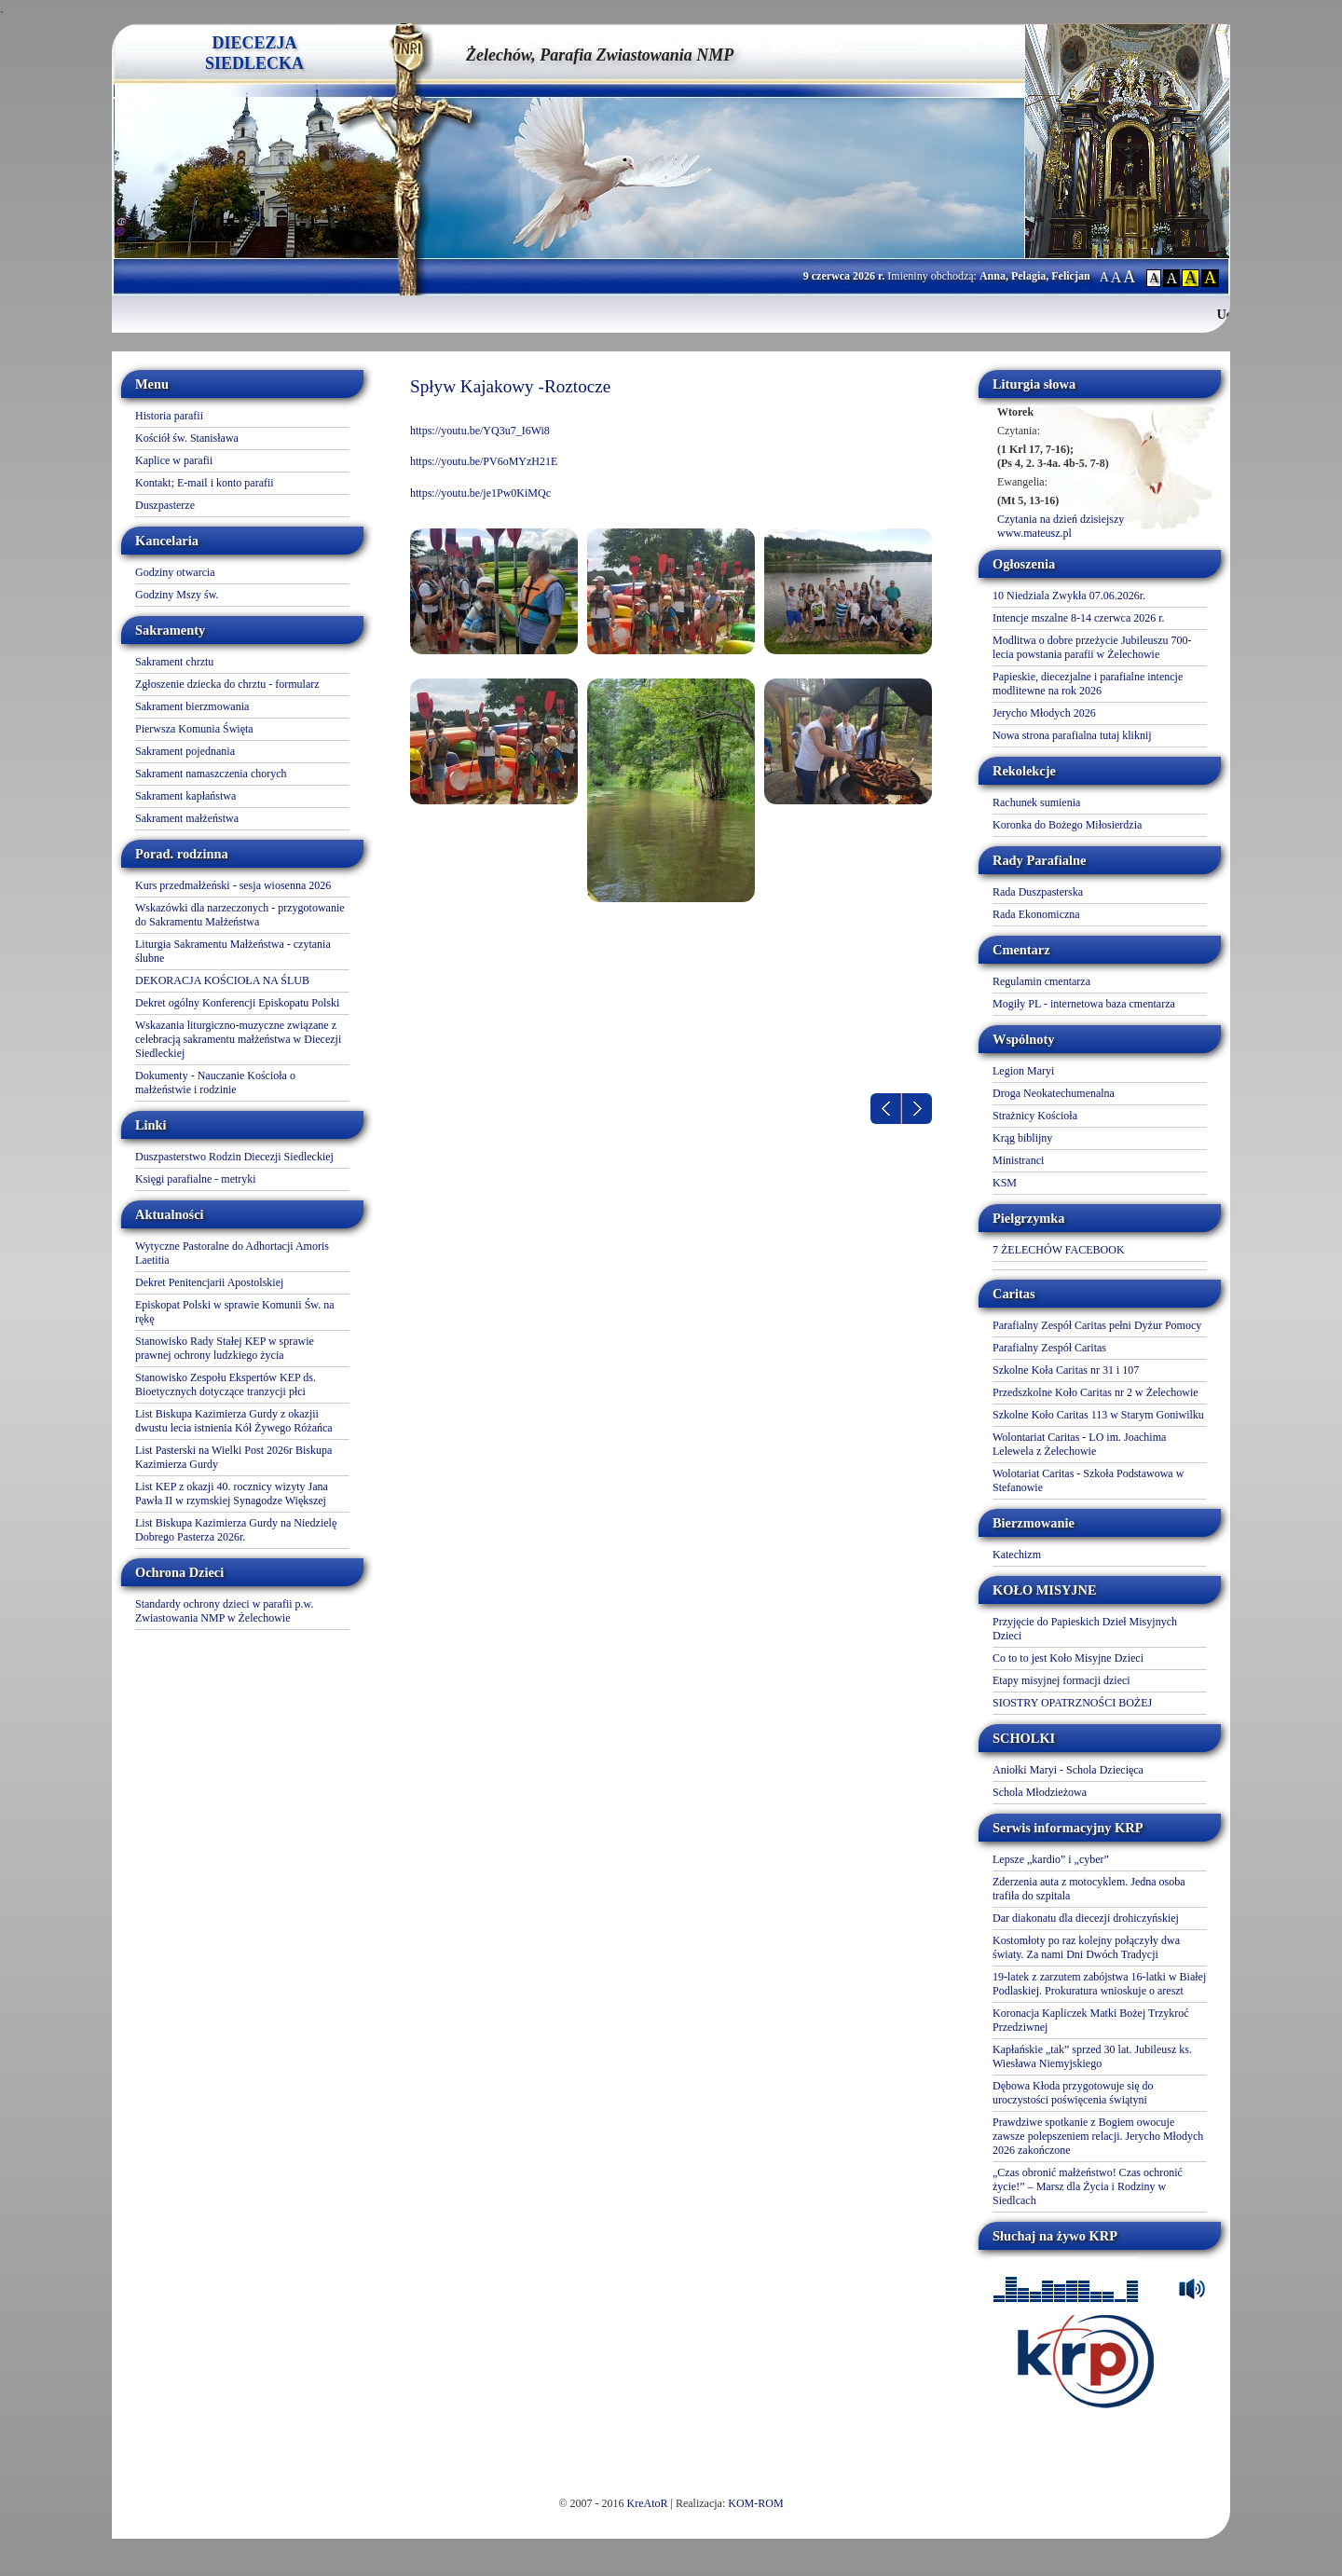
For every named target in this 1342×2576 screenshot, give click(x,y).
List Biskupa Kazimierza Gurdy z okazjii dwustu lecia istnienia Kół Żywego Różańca (234, 1420)
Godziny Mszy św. (177, 594)
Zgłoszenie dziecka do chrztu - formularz (227, 684)
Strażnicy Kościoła (1035, 1115)
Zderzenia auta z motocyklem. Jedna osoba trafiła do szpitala (1089, 1888)
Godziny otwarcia (175, 572)
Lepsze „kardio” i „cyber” (1051, 1859)
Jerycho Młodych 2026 (1044, 712)
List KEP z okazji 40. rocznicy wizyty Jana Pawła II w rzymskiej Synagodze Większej (231, 1493)
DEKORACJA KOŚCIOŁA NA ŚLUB (222, 980)
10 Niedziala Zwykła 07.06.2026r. (1069, 595)
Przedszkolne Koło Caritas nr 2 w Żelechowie (1095, 1392)
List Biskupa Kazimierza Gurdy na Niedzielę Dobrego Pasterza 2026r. (235, 1529)
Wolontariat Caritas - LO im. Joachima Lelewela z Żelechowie (1079, 1444)
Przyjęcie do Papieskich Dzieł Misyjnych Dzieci (1085, 1628)
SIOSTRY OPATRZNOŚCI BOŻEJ (1072, 1702)
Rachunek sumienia (1036, 802)
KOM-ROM (755, 2503)
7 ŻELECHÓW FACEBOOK (1059, 1249)
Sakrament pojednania (185, 751)
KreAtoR (647, 2503)
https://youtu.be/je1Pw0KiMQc (480, 493)
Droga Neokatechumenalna (1054, 1093)
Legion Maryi (1023, 1070)
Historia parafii (169, 415)
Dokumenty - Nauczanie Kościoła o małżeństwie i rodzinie (215, 1082)
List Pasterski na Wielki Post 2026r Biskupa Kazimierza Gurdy (233, 1457)
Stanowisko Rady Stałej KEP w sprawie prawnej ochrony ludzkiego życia (224, 1348)
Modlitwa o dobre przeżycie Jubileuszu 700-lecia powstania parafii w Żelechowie (1092, 647)
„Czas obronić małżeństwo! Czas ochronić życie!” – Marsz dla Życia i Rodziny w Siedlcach (1088, 2186)
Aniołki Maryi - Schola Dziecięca (1068, 1769)
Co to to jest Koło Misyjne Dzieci (1068, 1658)
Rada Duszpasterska (1038, 891)
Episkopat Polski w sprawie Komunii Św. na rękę (235, 1311)
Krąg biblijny (1022, 1137)
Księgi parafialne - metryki (195, 1178)
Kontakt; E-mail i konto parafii (204, 482)
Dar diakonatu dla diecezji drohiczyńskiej (1086, 1918)
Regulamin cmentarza (1041, 981)
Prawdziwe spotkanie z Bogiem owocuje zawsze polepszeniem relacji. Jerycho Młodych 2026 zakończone (1098, 2136)
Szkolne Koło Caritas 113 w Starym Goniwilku (1098, 1414)
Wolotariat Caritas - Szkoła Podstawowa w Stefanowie (1088, 1480)
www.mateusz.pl (1034, 533)
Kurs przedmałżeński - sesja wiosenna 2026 (233, 885)
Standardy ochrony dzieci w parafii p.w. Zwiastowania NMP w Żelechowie (224, 1610)
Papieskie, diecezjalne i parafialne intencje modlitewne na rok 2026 (1088, 683)
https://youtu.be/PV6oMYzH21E (483, 461)
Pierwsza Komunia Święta (194, 728)
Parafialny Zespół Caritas (1049, 1347)
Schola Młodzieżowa (1040, 1792)
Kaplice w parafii (173, 460)
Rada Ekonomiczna (1036, 914)
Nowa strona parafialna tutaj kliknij (1072, 735)
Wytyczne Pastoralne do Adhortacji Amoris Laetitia (232, 1253)
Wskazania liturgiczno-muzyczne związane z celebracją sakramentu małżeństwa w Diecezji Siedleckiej (238, 1039)
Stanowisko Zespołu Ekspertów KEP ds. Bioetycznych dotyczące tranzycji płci (225, 1384)
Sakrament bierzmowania (192, 706)
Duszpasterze (165, 505)
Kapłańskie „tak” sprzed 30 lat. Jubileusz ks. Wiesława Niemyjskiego (1092, 2056)
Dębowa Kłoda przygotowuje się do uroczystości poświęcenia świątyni (1073, 2092)
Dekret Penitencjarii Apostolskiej (209, 1282)
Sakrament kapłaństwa (185, 795)
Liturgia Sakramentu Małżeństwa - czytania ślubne (233, 951)
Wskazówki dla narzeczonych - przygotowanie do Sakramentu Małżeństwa (240, 914)
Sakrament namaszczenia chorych (211, 773)
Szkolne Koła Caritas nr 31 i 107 (1066, 1370)
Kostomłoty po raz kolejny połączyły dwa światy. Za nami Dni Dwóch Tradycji (1086, 1947)
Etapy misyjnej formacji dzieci (1061, 1680)
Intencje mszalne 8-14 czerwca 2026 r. (1079, 617)
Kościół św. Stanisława (187, 438)
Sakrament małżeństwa (187, 818)
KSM (1005, 1182)
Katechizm (1017, 1554)
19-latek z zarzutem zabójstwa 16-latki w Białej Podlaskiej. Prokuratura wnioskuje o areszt (1099, 1983)
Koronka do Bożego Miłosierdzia (1067, 824)
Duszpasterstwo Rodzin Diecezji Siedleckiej (234, 1156)
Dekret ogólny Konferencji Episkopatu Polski (237, 1002)
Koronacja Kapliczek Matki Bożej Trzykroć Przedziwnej (1091, 2020)
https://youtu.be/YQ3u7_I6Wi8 (480, 430)
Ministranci (1018, 1160)
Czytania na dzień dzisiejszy (1060, 519)
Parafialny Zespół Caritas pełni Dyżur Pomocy (1097, 1325)
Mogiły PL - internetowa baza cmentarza (1084, 1003)
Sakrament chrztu (174, 661)
